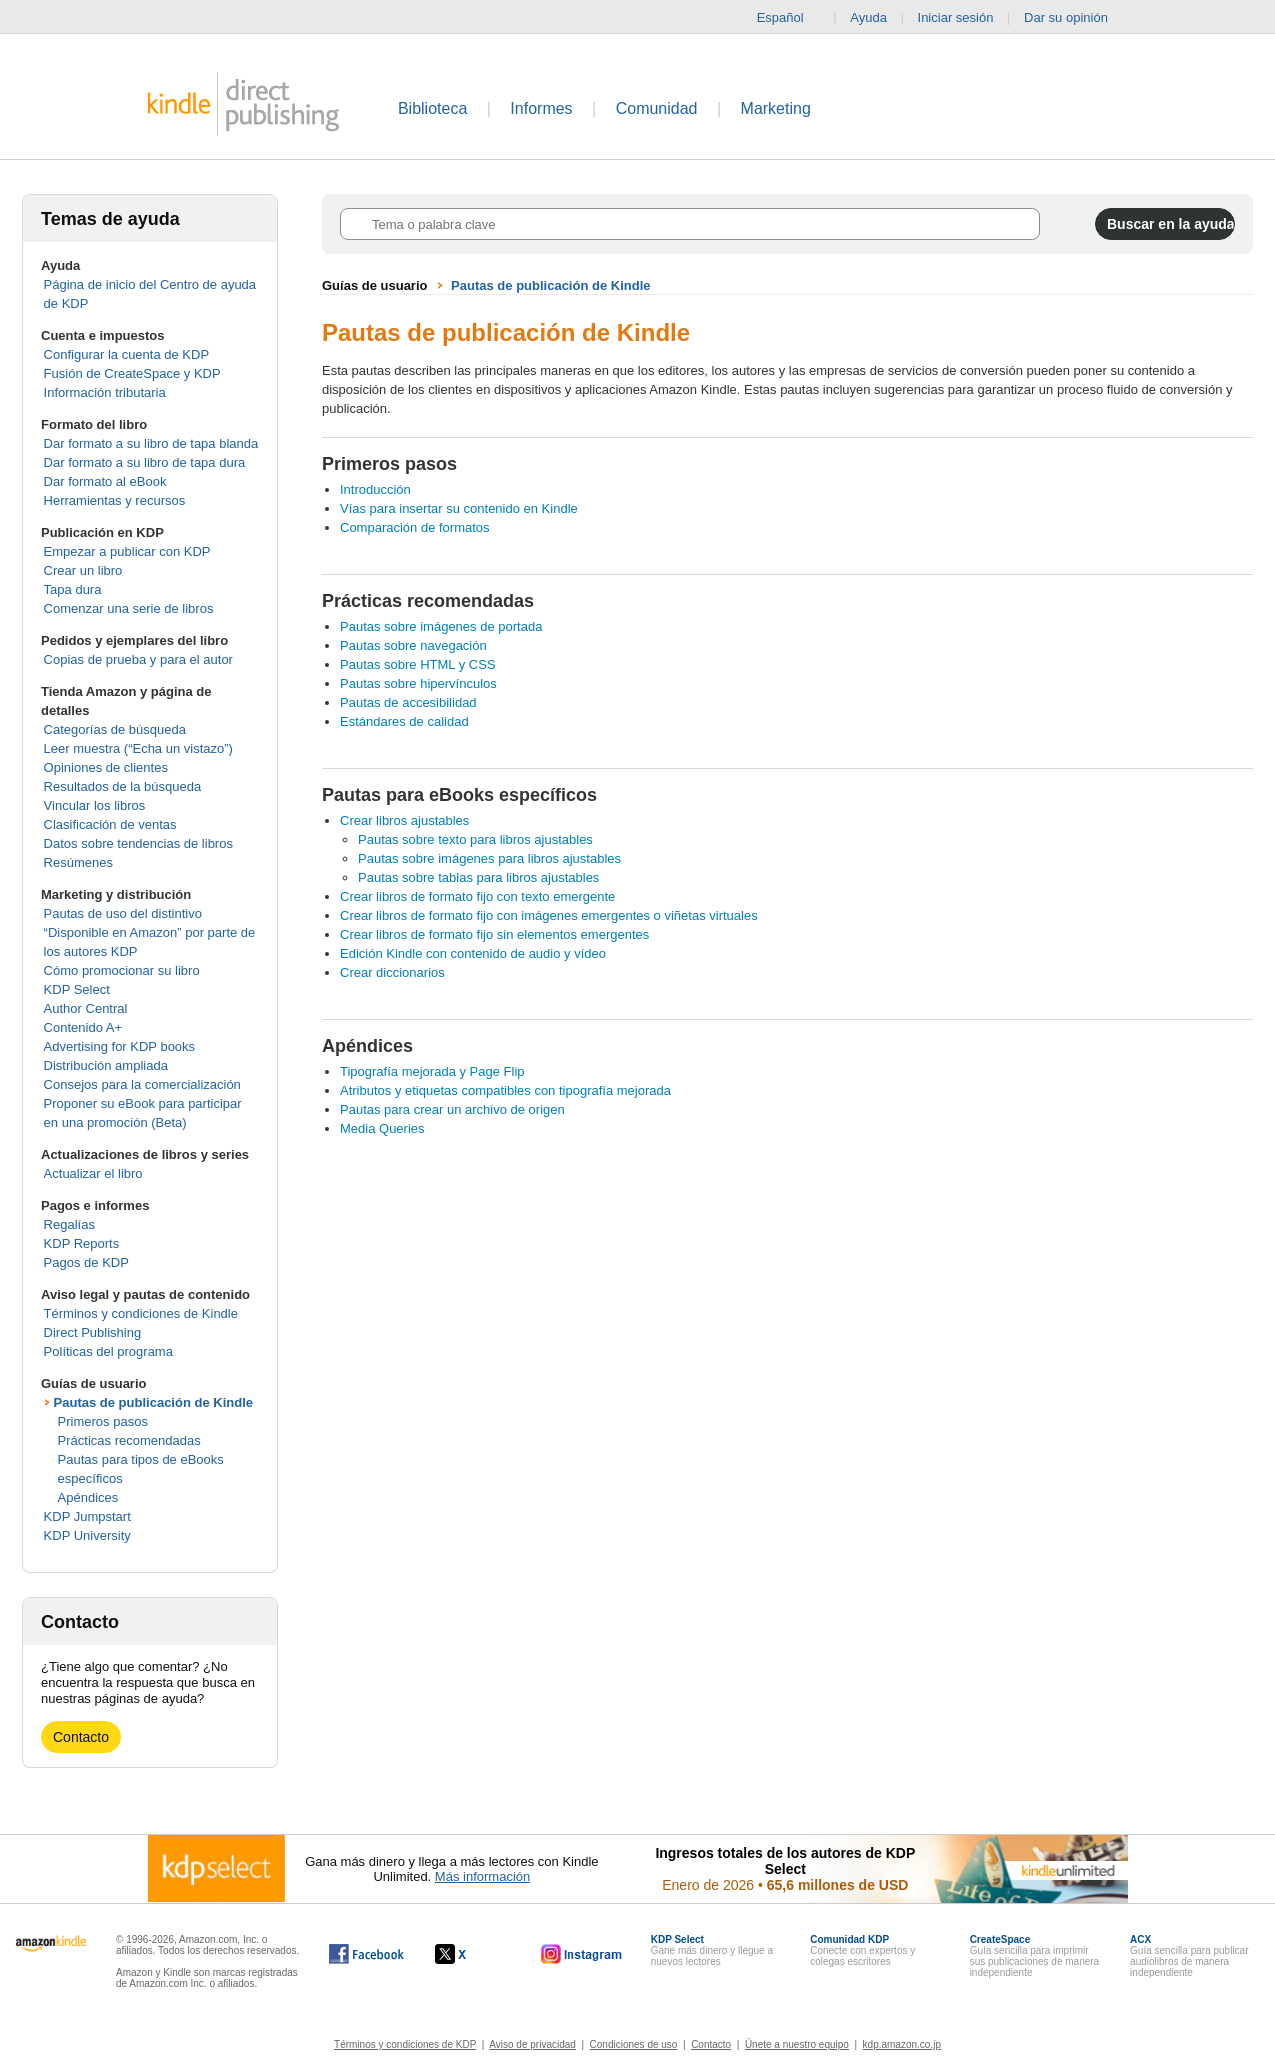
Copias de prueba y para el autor (138, 659)
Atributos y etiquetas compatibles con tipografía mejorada (505, 1090)
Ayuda (868, 17)
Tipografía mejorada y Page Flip (432, 1071)
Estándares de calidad (404, 721)
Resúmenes (78, 862)
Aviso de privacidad (532, 2044)
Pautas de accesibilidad (408, 702)
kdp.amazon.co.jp (902, 2044)
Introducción (375, 489)
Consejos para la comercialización (142, 1084)
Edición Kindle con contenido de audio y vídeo (473, 953)
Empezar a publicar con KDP (127, 551)
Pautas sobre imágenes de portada (441, 626)
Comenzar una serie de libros (129, 608)
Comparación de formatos (415, 527)
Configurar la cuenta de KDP (126, 354)
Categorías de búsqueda (115, 729)
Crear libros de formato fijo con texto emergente (477, 896)
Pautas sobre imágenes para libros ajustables (489, 858)
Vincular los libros (95, 805)
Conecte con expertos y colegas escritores (862, 1950)
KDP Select (77, 989)
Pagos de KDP (86, 1262)
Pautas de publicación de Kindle (153, 1402)
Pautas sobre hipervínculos (418, 683)
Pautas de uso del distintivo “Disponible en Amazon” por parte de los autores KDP (150, 932)
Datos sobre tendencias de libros (138, 843)
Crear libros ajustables (404, 820)
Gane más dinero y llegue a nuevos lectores (712, 1950)
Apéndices (88, 1497)
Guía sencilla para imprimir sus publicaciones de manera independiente (1035, 1956)
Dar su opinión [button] (1075, 18)
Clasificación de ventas (110, 824)
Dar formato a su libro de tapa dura (145, 462)
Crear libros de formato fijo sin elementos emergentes (494, 934)
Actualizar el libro (93, 1173)
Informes (541, 108)
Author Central (86, 1008)
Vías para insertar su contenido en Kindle (459, 508)
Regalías (69, 1224)
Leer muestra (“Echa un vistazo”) (138, 748)
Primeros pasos (103, 1421)
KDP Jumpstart (87, 1516)
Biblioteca (432, 108)
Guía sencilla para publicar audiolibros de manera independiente (1189, 1956)
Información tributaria (105, 392)
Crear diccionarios (392, 972)
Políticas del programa (108, 1351)
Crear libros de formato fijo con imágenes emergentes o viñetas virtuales (549, 915)
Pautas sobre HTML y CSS (418, 664)
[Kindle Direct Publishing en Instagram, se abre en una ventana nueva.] (582, 1954)
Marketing (776, 108)
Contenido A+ (83, 1027)
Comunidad (657, 108)
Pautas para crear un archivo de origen (452, 1109)
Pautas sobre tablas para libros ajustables (478, 877)
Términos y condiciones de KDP (405, 2044)
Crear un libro (83, 570)
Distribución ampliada (106, 1065)
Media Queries (382, 1128)
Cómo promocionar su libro (122, 970)
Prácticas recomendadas (129, 1440)
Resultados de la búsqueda (123, 786)
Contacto (81, 1737)
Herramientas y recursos (115, 500)
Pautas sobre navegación (413, 645)
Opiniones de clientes (106, 767)
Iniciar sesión (956, 17)
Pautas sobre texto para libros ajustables (475, 839)
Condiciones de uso (634, 2044)
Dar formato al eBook (105, 481)
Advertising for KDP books (120, 1046)
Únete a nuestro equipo (797, 2044)
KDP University (87, 1535)
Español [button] (788, 18)
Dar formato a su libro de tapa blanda (151, 443)
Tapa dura (73, 589)
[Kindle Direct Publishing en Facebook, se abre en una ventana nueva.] (366, 1954)
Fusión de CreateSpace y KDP (132, 373)
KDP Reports (82, 1243)
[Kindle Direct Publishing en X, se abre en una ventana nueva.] (471, 1954)
